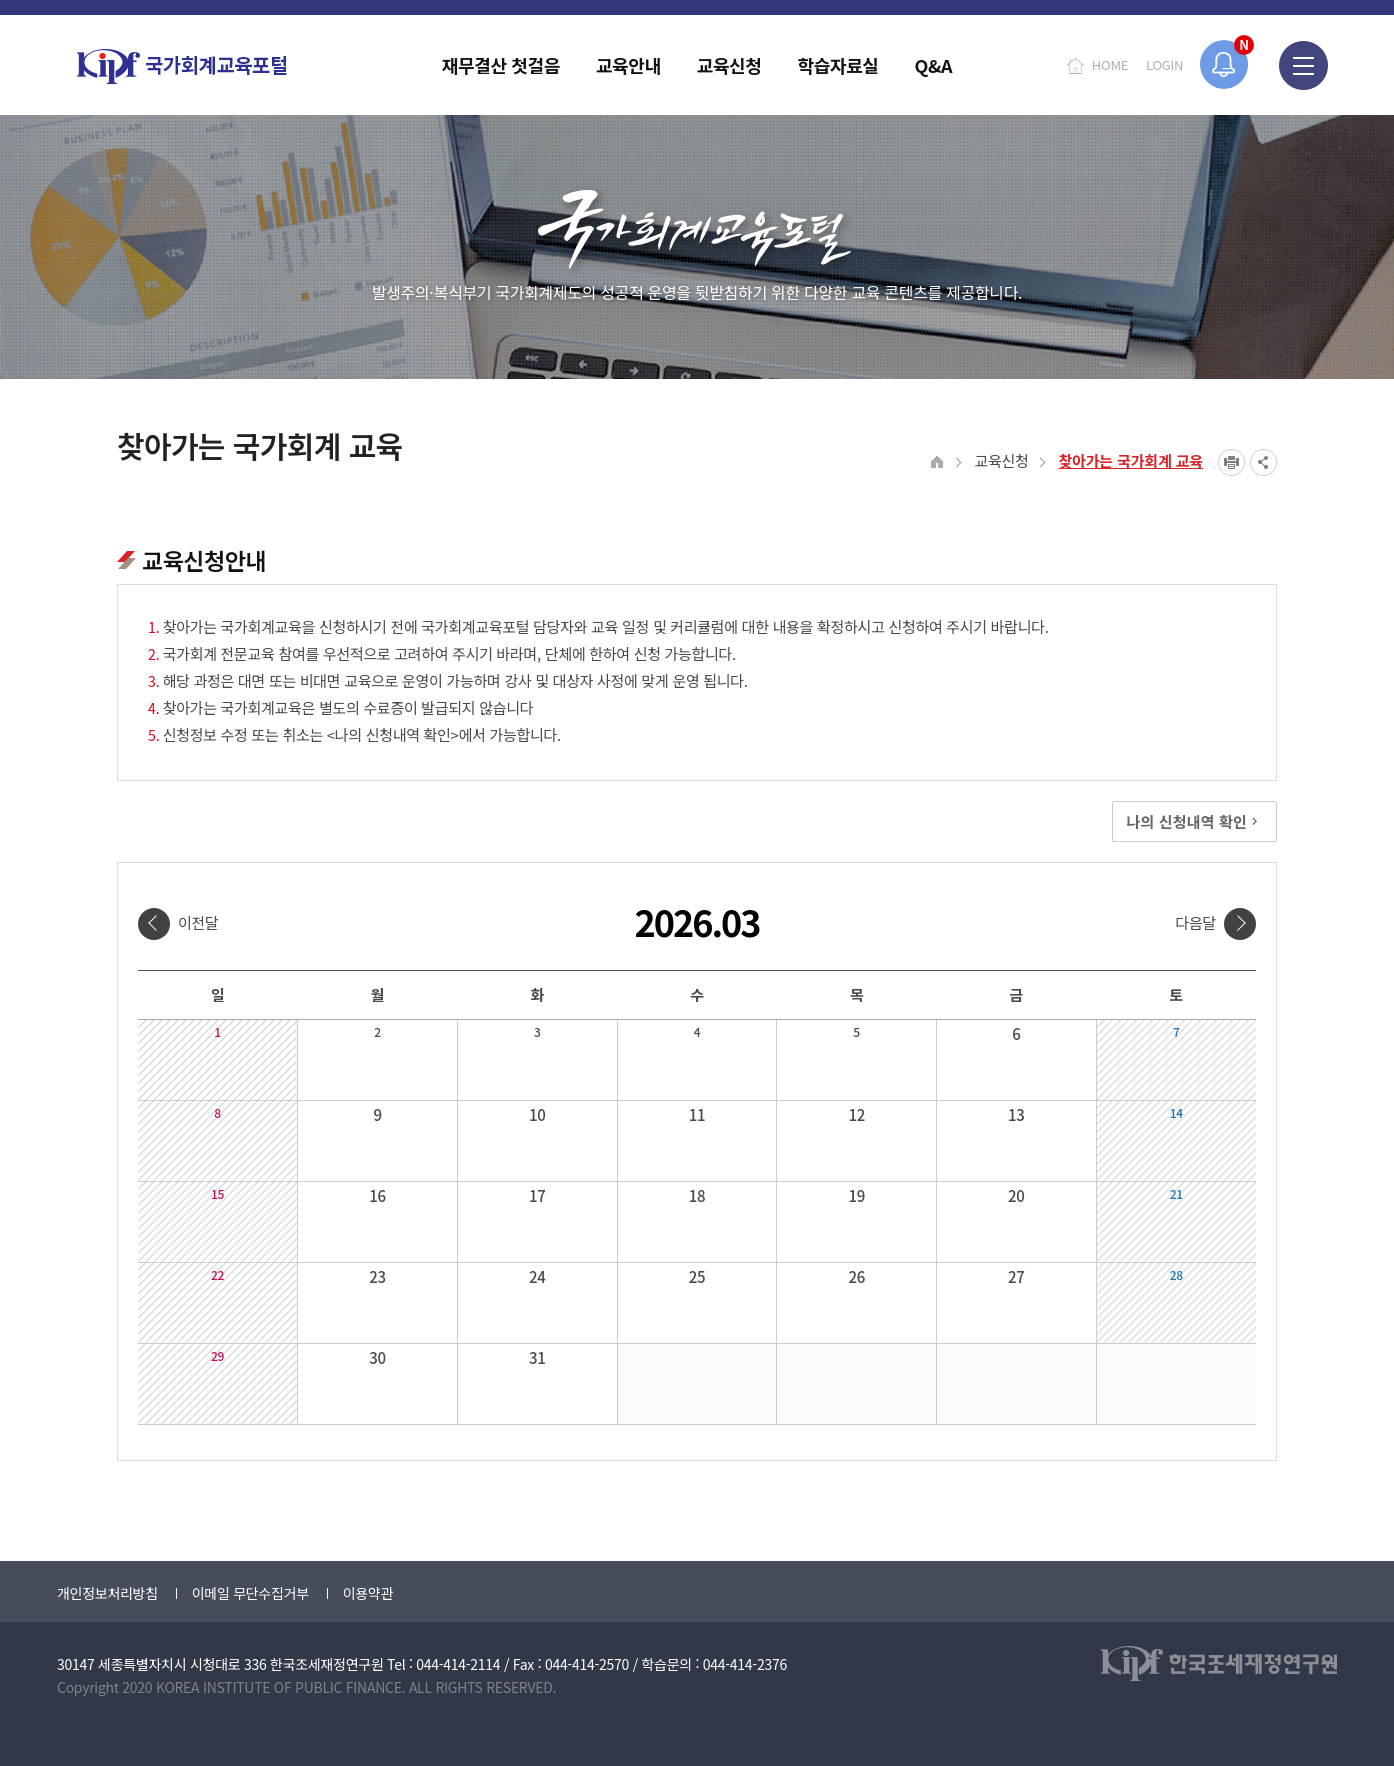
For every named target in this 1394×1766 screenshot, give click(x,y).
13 (1016, 1114)
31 (537, 1357)
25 (697, 1276)
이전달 (198, 922)
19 (856, 1195)
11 (697, 1114)
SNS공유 (1263, 462)
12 (856, 1114)
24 (537, 1276)
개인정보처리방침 (107, 1593)
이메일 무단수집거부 (250, 1593)
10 (537, 1114)
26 (856, 1276)
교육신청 (1001, 460)
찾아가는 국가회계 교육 (1130, 460)
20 (1016, 1195)
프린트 (1231, 462)
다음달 (1195, 922)
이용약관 (368, 1593)
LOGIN (1164, 64)
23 (377, 1276)
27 (1016, 1276)
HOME (1110, 64)
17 (537, 1195)
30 (377, 1357)
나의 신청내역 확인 (1194, 821)
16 (377, 1195)
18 (697, 1195)
